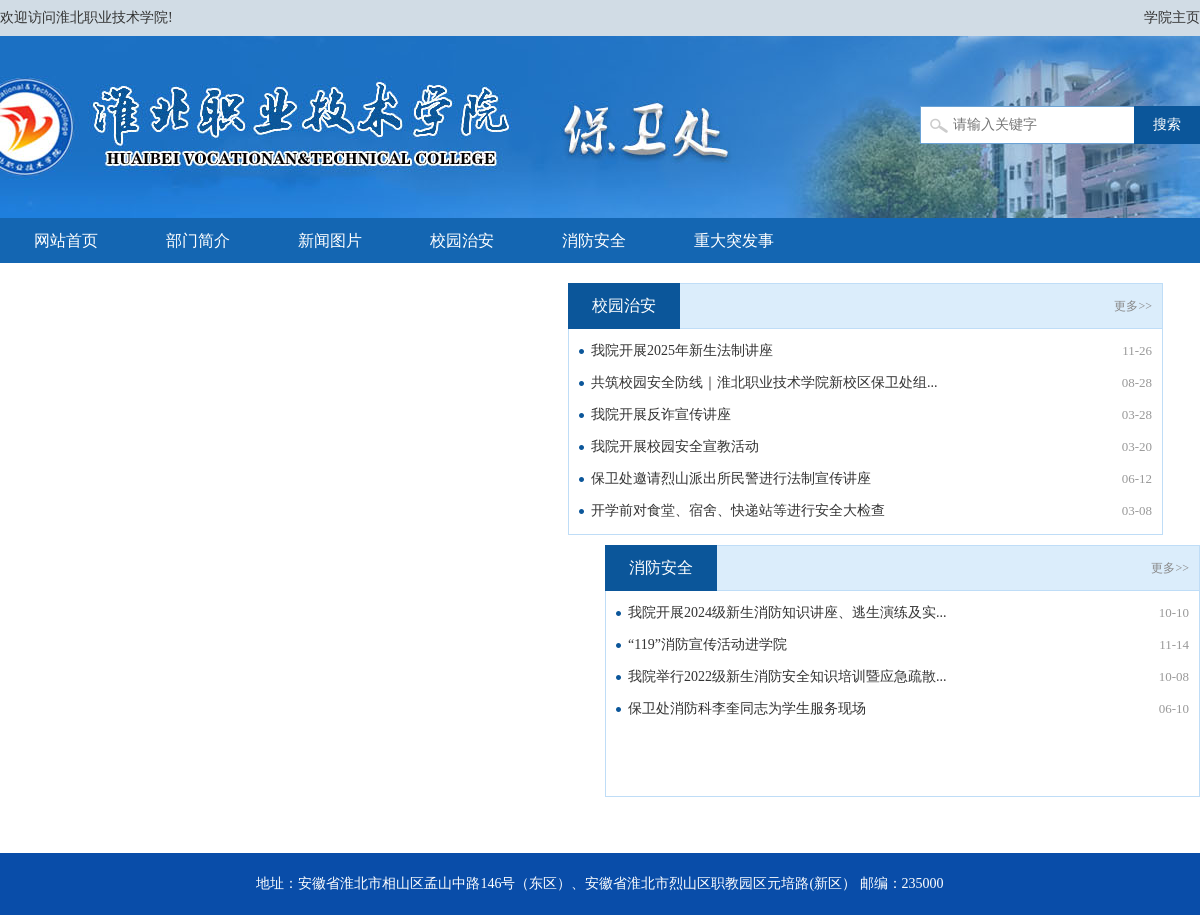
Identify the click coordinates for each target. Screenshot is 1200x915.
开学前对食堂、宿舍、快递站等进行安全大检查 (738, 510)
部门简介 (198, 240)
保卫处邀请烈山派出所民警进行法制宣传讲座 (731, 478)
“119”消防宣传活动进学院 (707, 644)
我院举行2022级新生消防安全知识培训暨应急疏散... (787, 676)
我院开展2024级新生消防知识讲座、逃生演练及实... (787, 612)
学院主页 (1172, 17)
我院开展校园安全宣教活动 (675, 446)
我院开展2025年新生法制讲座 (682, 350)
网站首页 (66, 240)
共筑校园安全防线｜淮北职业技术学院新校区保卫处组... (764, 382)
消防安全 (594, 240)
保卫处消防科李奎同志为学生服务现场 (747, 708)
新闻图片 (330, 240)
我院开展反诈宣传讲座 (661, 414)
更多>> (1133, 306)
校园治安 (462, 240)
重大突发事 (734, 240)
